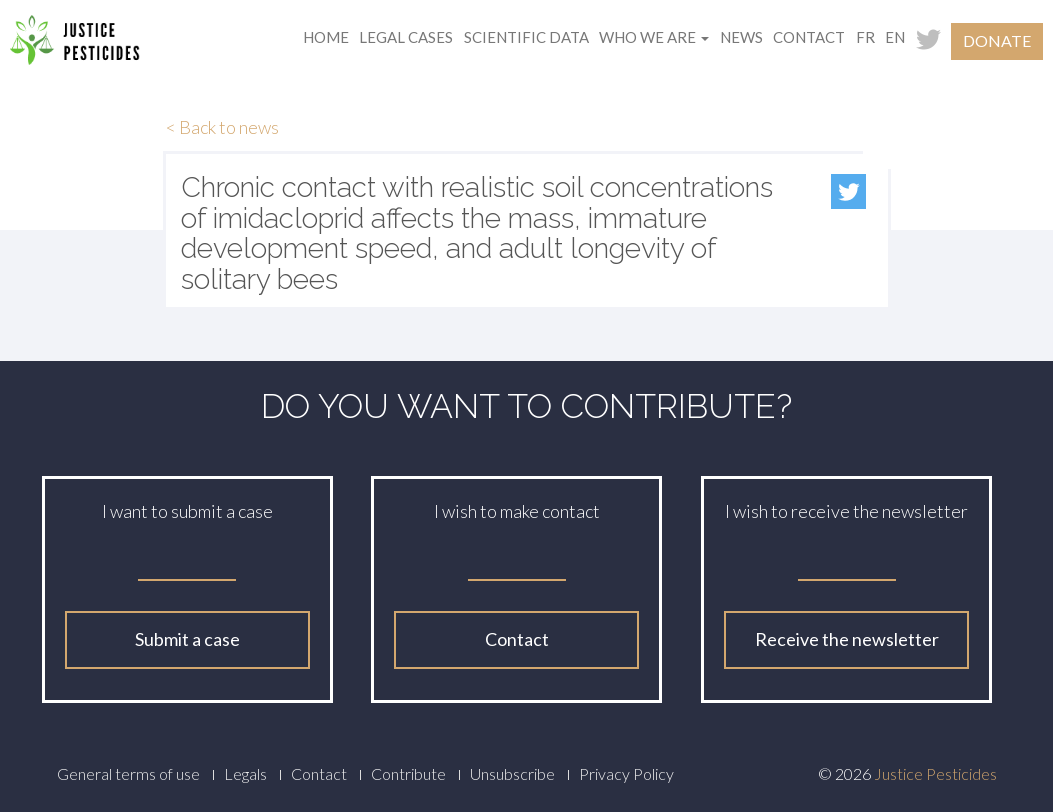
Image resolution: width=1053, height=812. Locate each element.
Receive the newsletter (847, 639)
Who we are (654, 37)
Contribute (408, 773)
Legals (245, 773)
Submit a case (187, 639)
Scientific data (526, 37)
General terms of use (128, 773)
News (741, 37)
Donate (997, 40)
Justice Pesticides (935, 773)
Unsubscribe (512, 773)
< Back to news (222, 127)
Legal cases (406, 37)
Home (326, 37)
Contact (809, 37)
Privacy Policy (626, 773)
